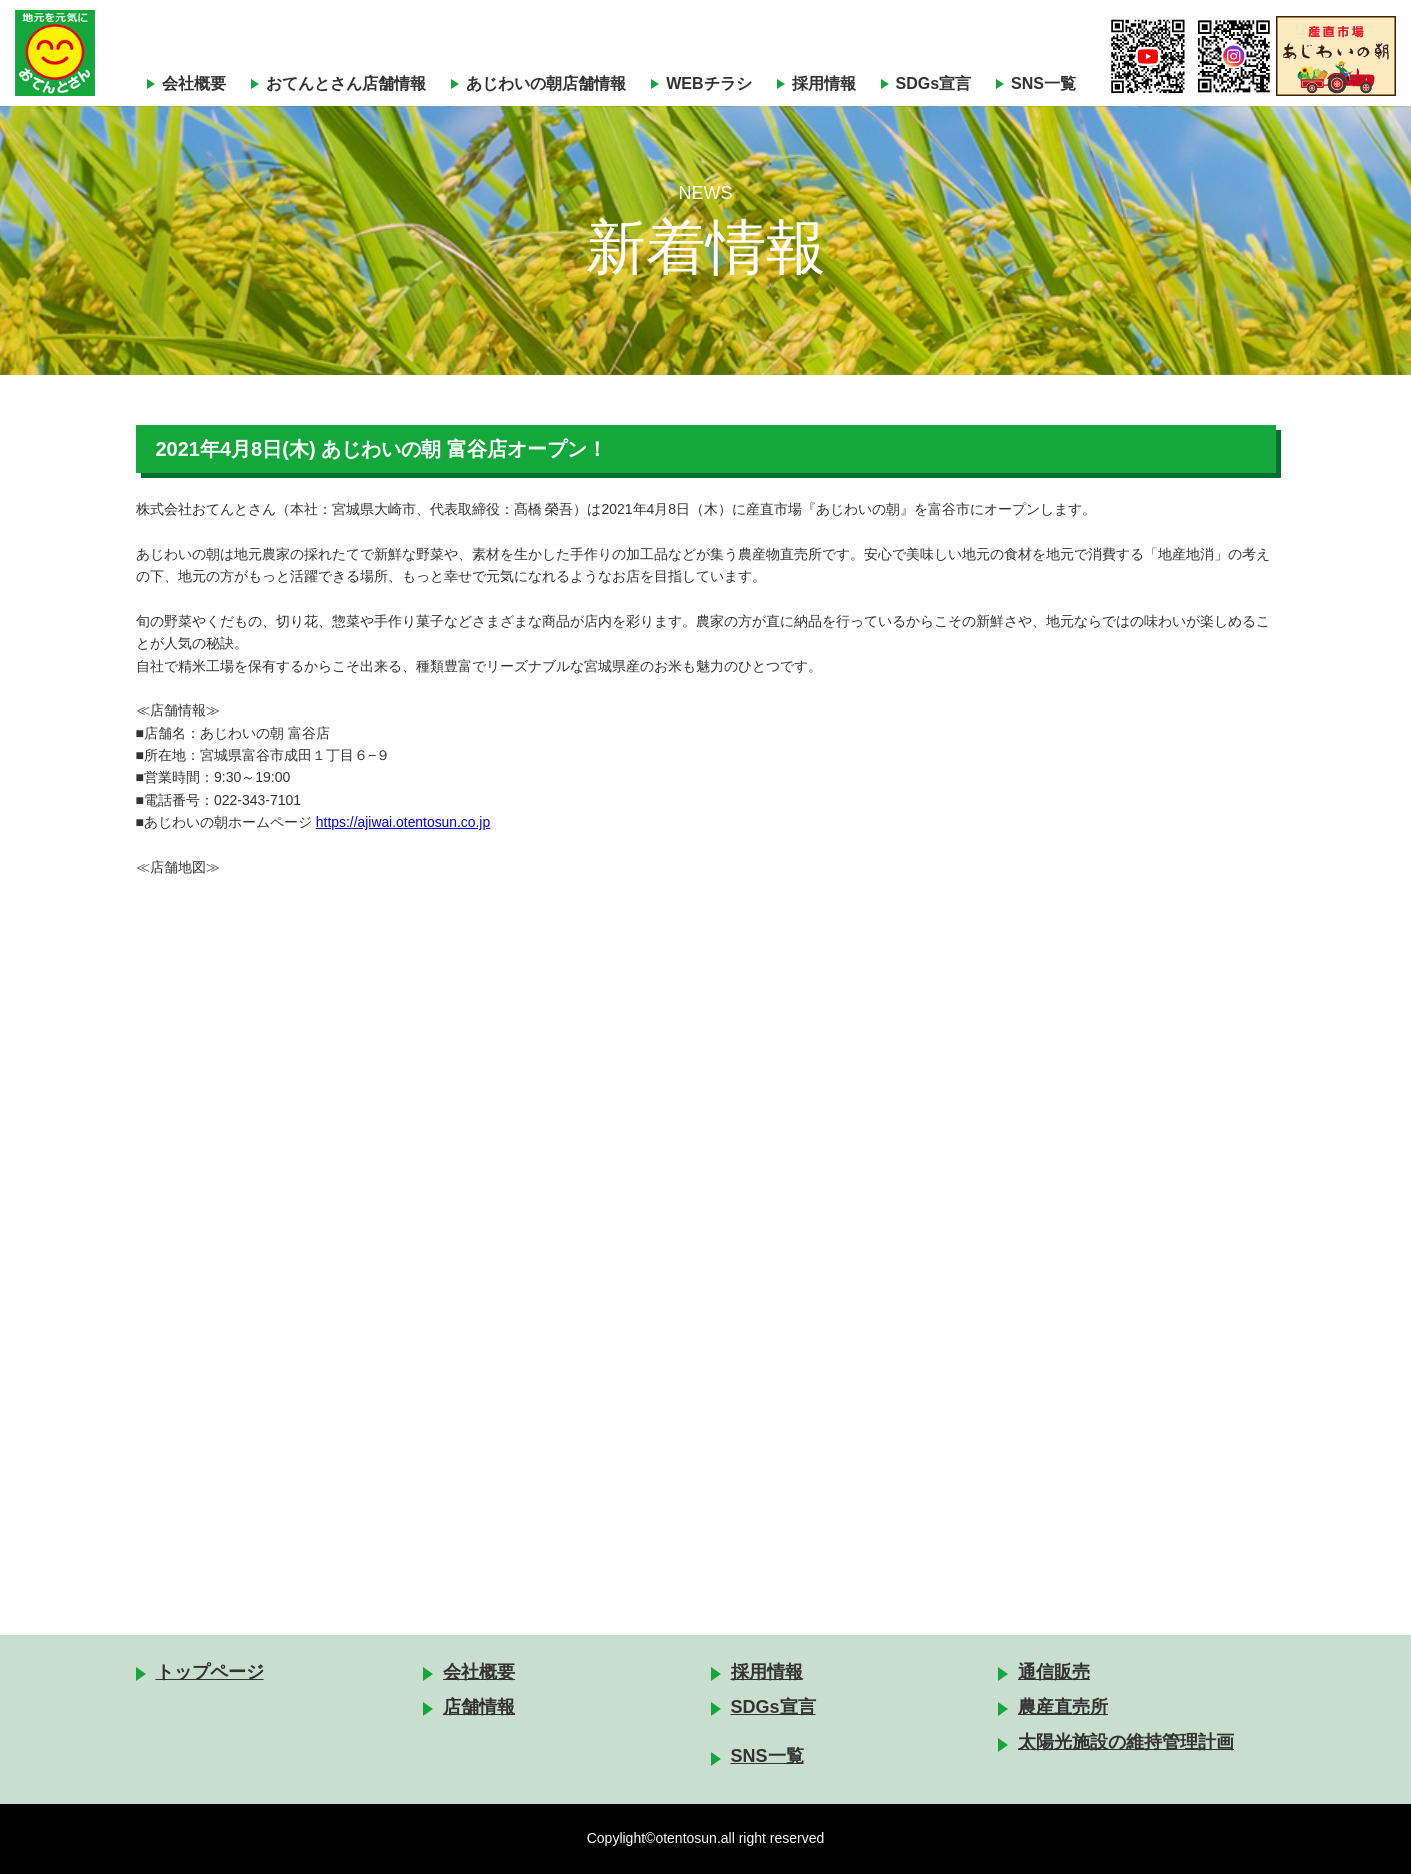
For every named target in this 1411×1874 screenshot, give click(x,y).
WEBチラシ (708, 83)
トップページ (210, 1672)
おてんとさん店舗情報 (346, 83)
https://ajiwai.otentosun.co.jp (404, 822)
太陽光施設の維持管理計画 (1126, 1742)
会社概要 (194, 83)
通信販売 (1054, 1672)
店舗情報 (479, 1707)
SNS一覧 (1043, 83)
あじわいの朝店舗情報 (546, 83)
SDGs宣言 (934, 83)
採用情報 (824, 83)
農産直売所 (1063, 1707)
